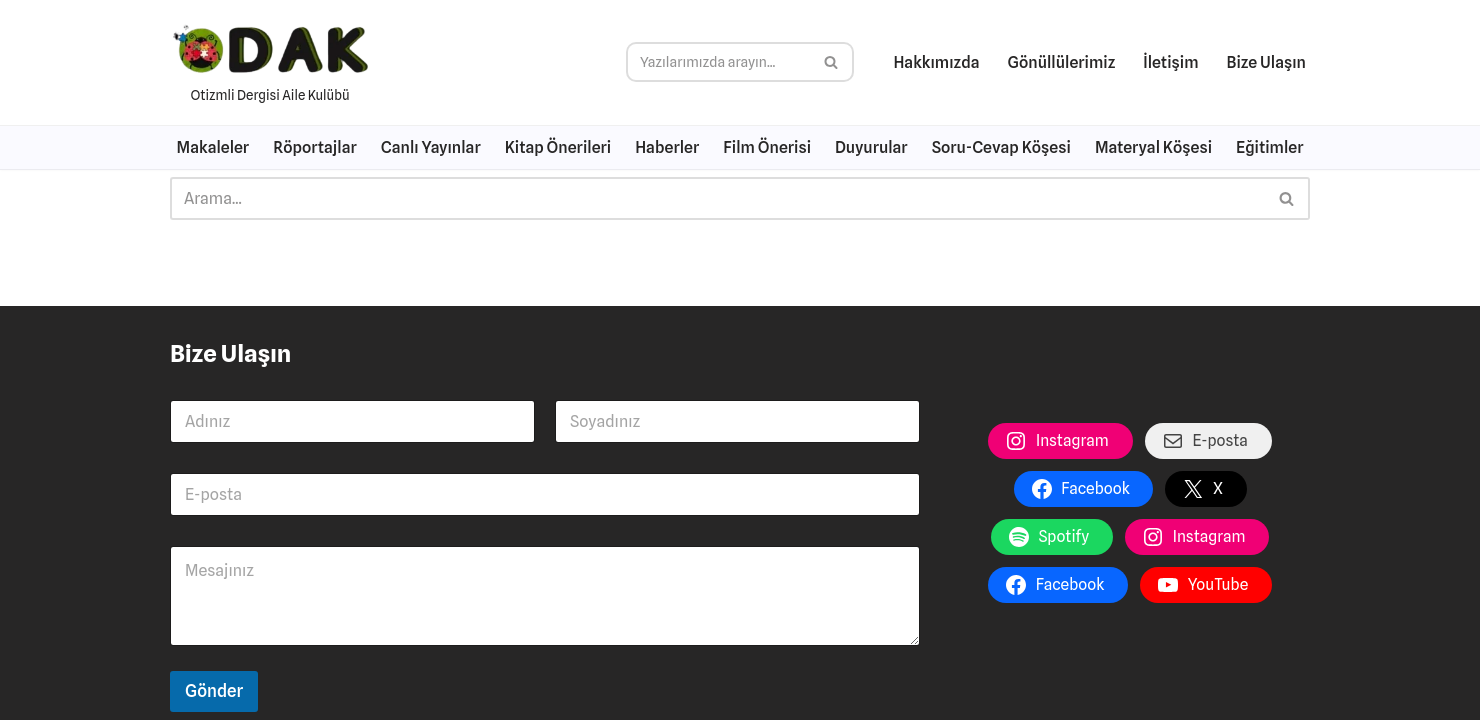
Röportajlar (315, 147)
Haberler (667, 147)
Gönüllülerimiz (1062, 62)
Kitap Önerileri (558, 147)
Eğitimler (1269, 147)
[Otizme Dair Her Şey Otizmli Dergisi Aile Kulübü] (270, 62)
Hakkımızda (936, 62)
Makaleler (213, 147)
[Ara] (717, 62)
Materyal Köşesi (1153, 147)
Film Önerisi (767, 147)
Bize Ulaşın (1266, 62)
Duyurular (871, 147)
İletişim (1170, 62)
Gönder (214, 691)
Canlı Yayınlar (431, 147)
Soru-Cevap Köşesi (1001, 147)
